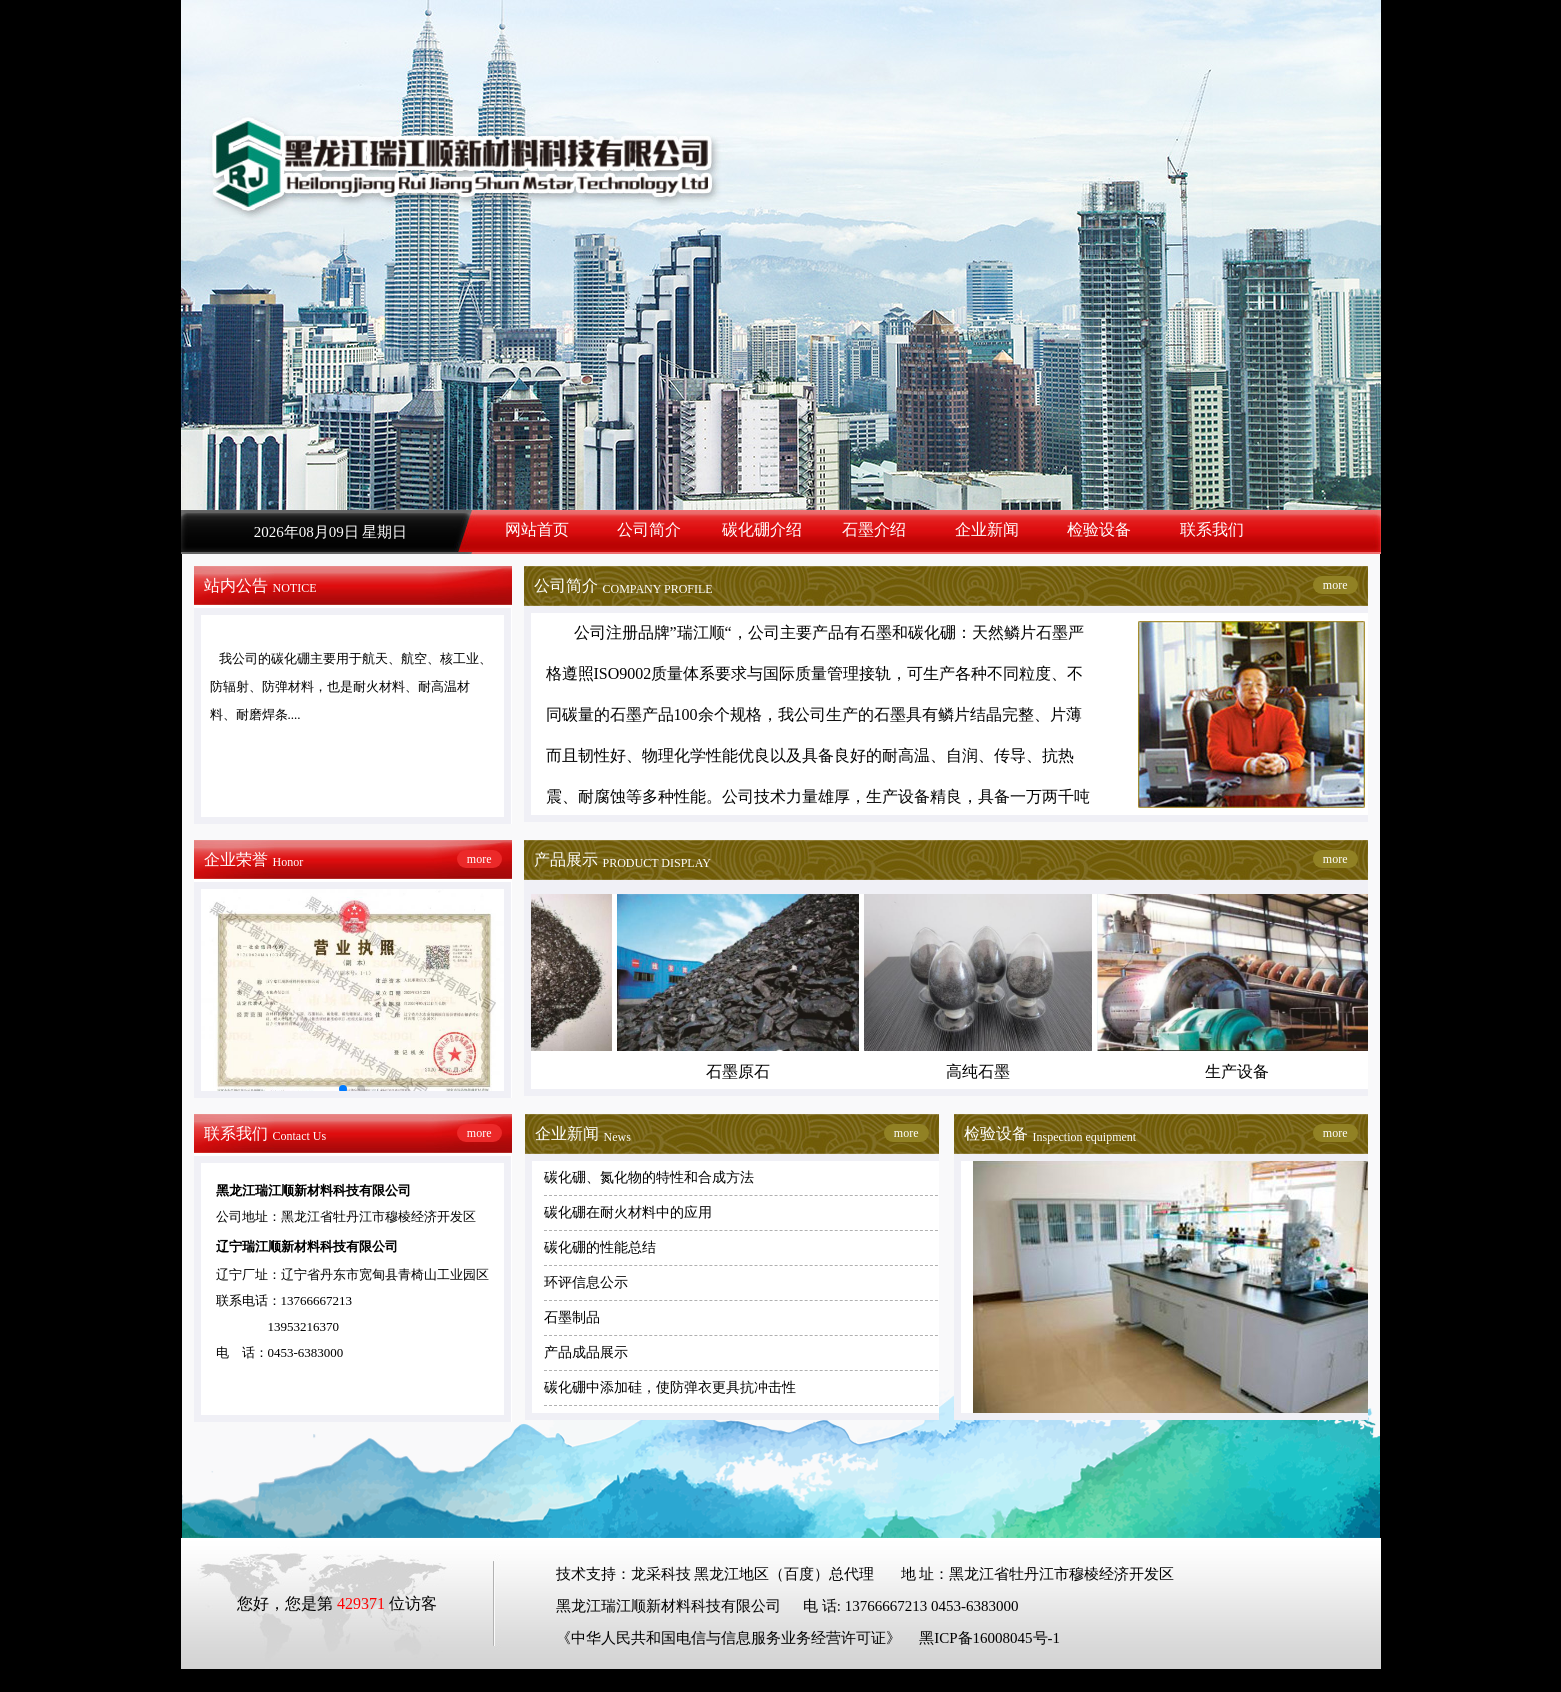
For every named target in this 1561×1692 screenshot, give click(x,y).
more (1335, 585)
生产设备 (1241, 1071)
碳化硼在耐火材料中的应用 (628, 1212)
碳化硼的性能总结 (600, 1247)
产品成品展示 (586, 1352)
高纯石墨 (982, 1071)
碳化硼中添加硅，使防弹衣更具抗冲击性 (670, 1387)
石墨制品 (572, 1317)
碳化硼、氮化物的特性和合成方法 (649, 1177)
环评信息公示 (586, 1282)
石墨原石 (742, 1071)
